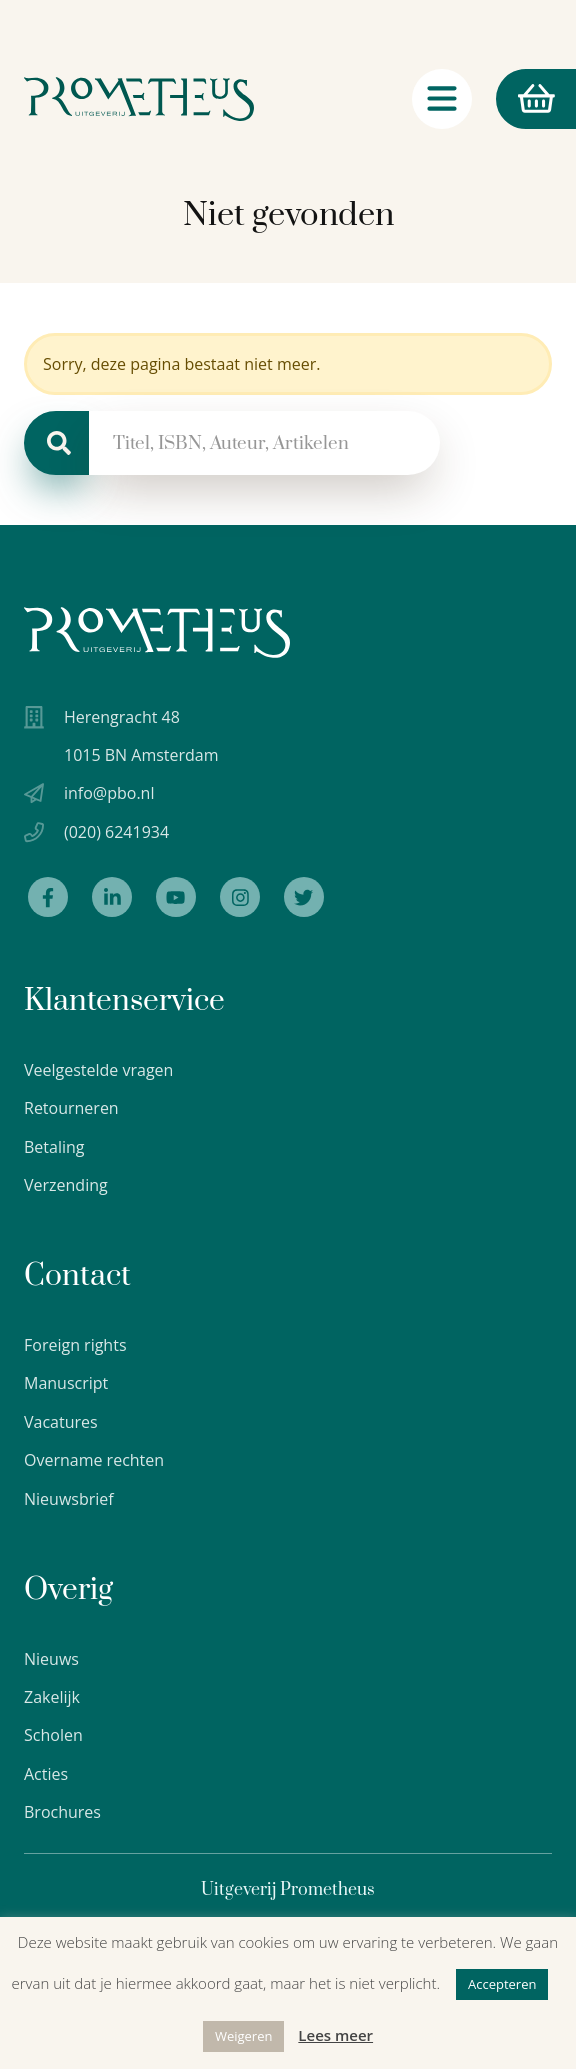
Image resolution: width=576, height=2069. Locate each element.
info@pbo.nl (109, 793)
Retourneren (71, 1108)
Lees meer (335, 2035)
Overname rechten (94, 1460)
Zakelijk (52, 1697)
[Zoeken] (56, 443)
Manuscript (66, 1383)
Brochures (62, 1812)
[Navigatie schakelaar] (442, 99)
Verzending (66, 1185)
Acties (46, 1774)
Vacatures (61, 1422)
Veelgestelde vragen (98, 1070)
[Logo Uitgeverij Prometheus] (139, 99)
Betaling (54, 1147)
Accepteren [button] (502, 1984)
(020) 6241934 (116, 832)
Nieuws (51, 1659)
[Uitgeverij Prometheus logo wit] (157, 632)
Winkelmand (525, 99)
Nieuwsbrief (69, 1499)
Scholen (53, 1735)
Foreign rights (75, 1345)
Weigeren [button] (244, 2036)
